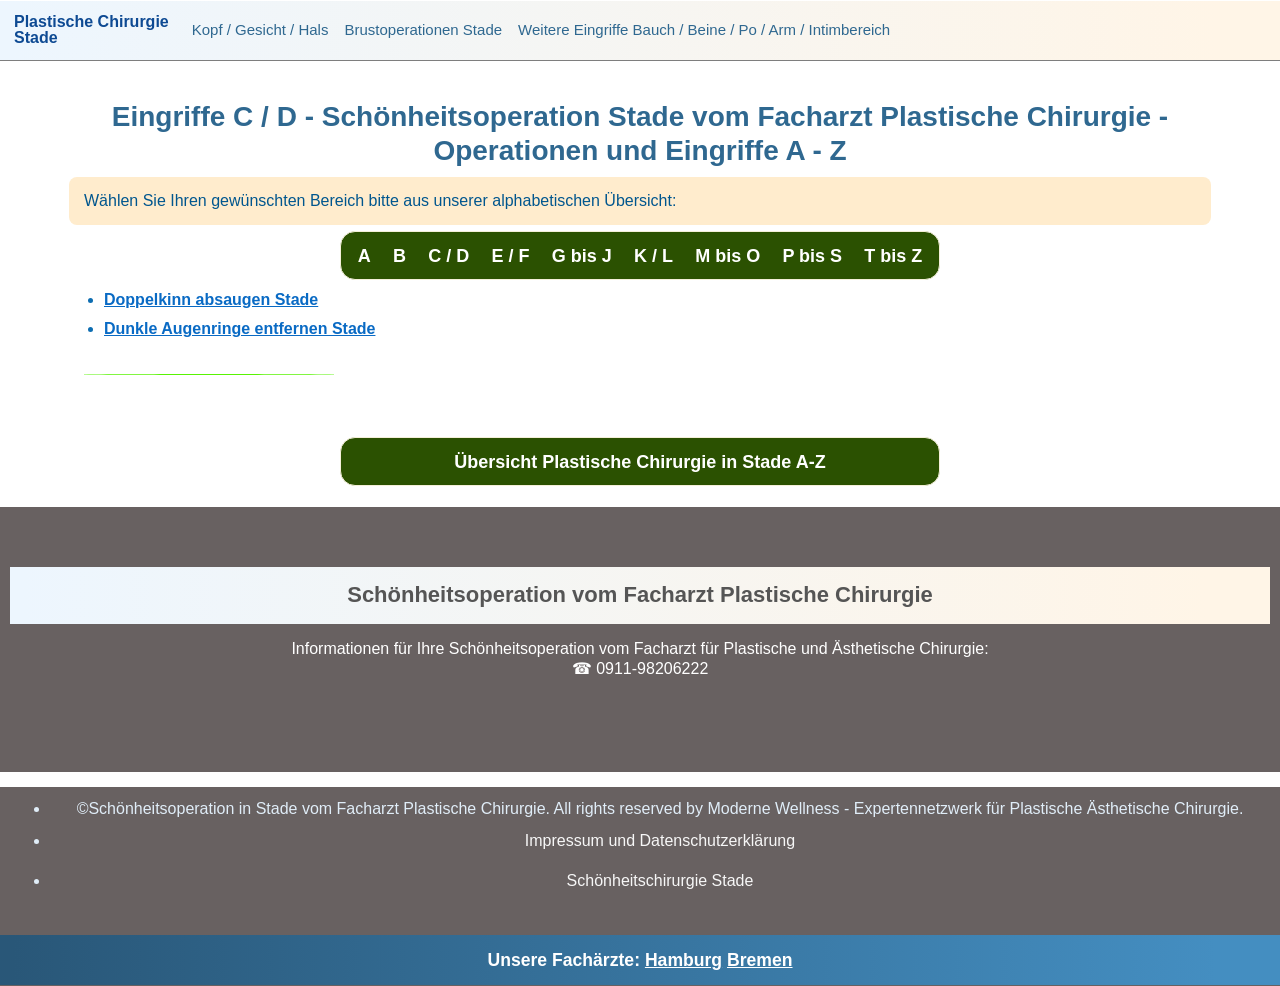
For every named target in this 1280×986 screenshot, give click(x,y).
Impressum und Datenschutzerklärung (660, 840)
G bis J (582, 256)
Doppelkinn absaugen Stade (211, 299)
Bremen (760, 960)
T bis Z (893, 256)
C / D (448, 256)
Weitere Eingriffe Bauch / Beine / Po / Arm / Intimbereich (704, 29)
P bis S (812, 256)
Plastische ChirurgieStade (91, 30)
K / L (653, 256)
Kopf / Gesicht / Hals (260, 29)
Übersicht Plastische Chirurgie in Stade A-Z (639, 462)
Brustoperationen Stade (423, 29)
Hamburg (683, 960)
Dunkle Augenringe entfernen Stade (239, 328)
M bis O (727, 256)
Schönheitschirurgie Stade (660, 880)
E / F (510, 256)
